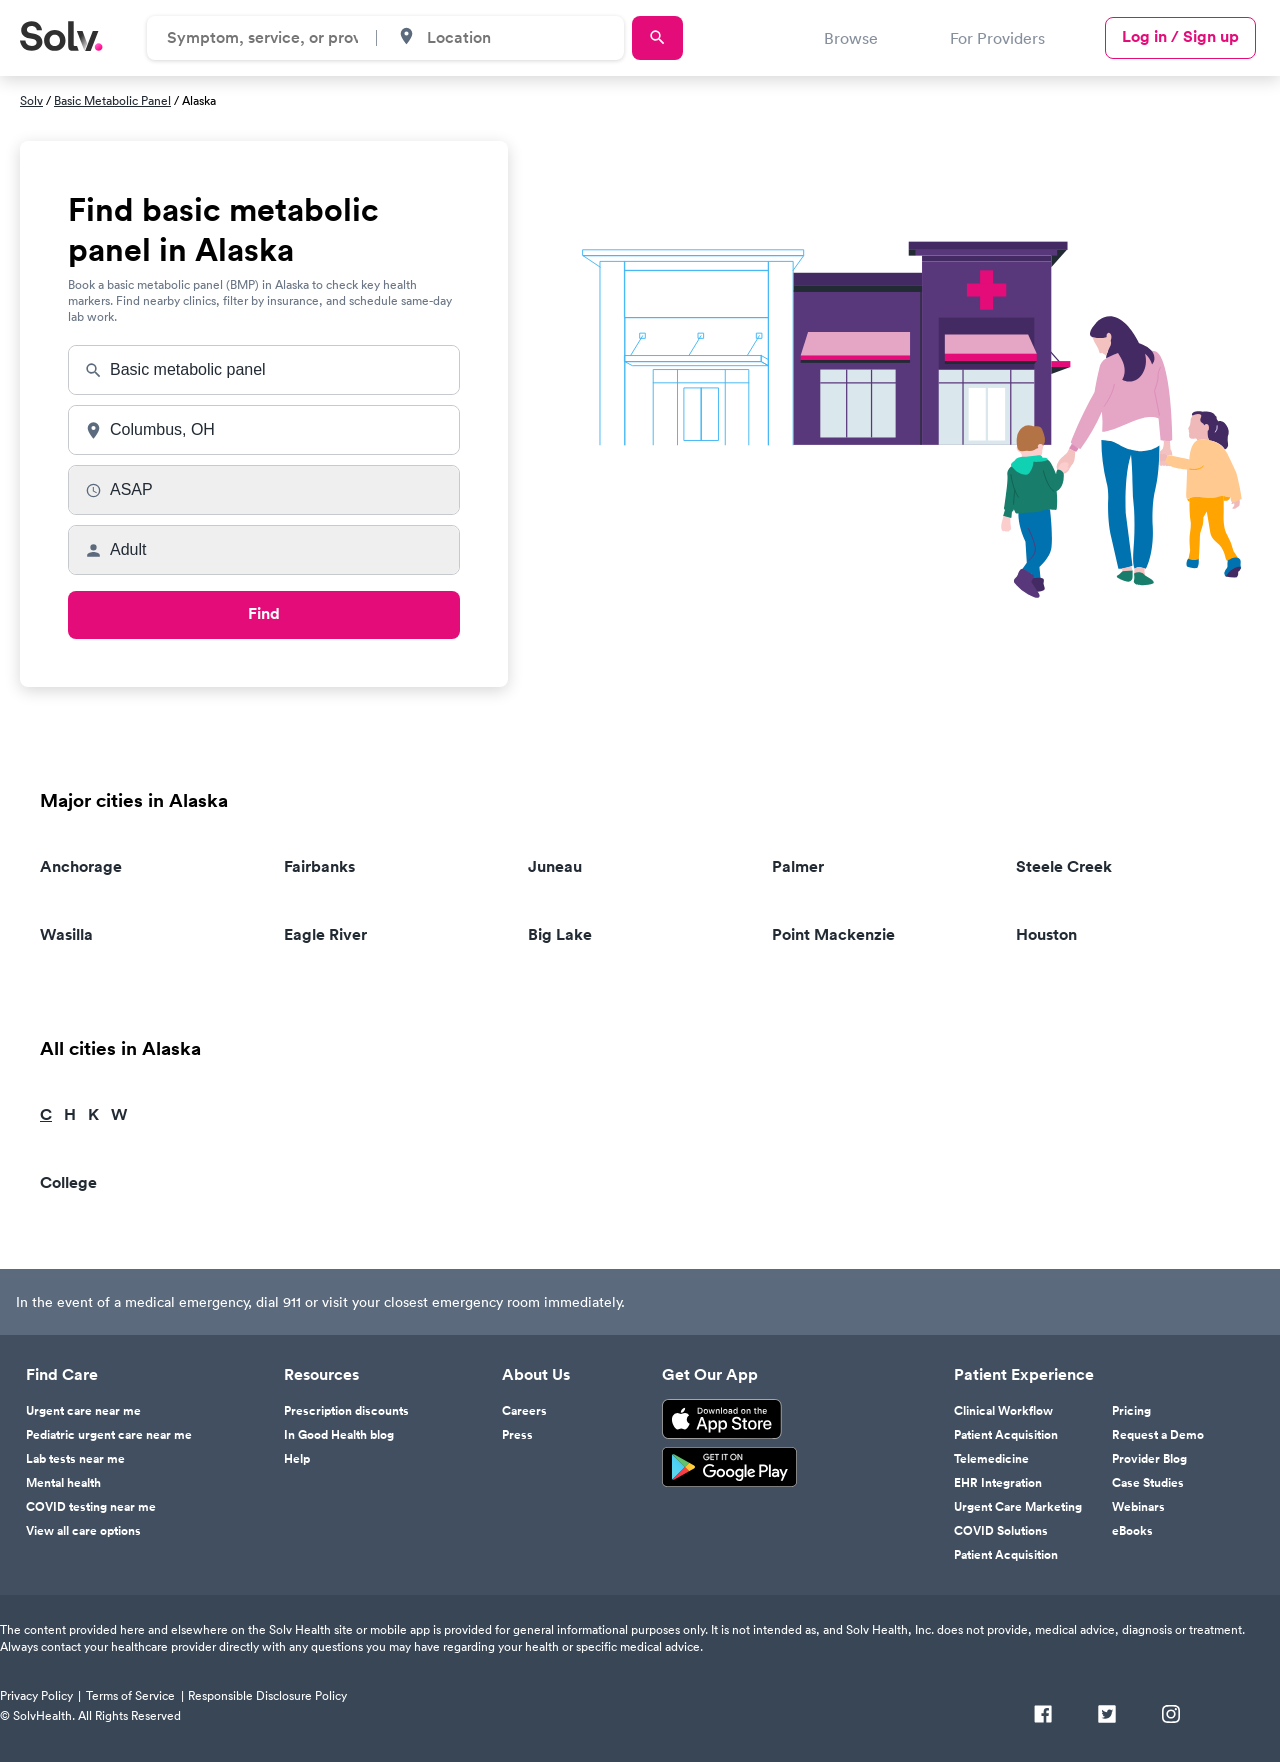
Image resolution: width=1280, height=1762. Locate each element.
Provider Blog (1149, 1459)
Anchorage (81, 866)
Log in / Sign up (1180, 36)
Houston (1046, 934)
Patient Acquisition (1006, 1435)
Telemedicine (991, 1459)
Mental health (63, 1483)
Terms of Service (130, 1695)
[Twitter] (1107, 1716)
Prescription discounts (346, 1411)
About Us (536, 1375)
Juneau (555, 866)
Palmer (798, 866)
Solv (31, 100)
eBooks (1132, 1531)
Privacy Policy (36, 1695)
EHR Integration (998, 1483)
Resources (321, 1375)
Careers (524, 1411)
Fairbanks (319, 866)
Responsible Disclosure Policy (267, 1695)
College (68, 1182)
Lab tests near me (75, 1459)
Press (517, 1435)
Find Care (62, 1375)
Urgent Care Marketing (1018, 1507)
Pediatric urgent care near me (109, 1435)
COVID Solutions (1001, 1531)
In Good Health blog (339, 1435)
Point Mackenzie (833, 934)
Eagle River (325, 934)
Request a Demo (1158, 1435)
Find (264, 613)
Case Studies (1148, 1483)
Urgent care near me (83, 1411)
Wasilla (66, 934)
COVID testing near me (91, 1507)
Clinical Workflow (1003, 1411)
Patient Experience (1024, 1375)
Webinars (1138, 1507)
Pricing (1131, 1411)
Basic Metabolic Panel (112, 100)
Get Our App (710, 1375)
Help (297, 1459)
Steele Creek (1064, 866)
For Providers (997, 38)
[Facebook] (1043, 1716)
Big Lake (560, 934)
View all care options (83, 1531)
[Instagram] (1171, 1716)
